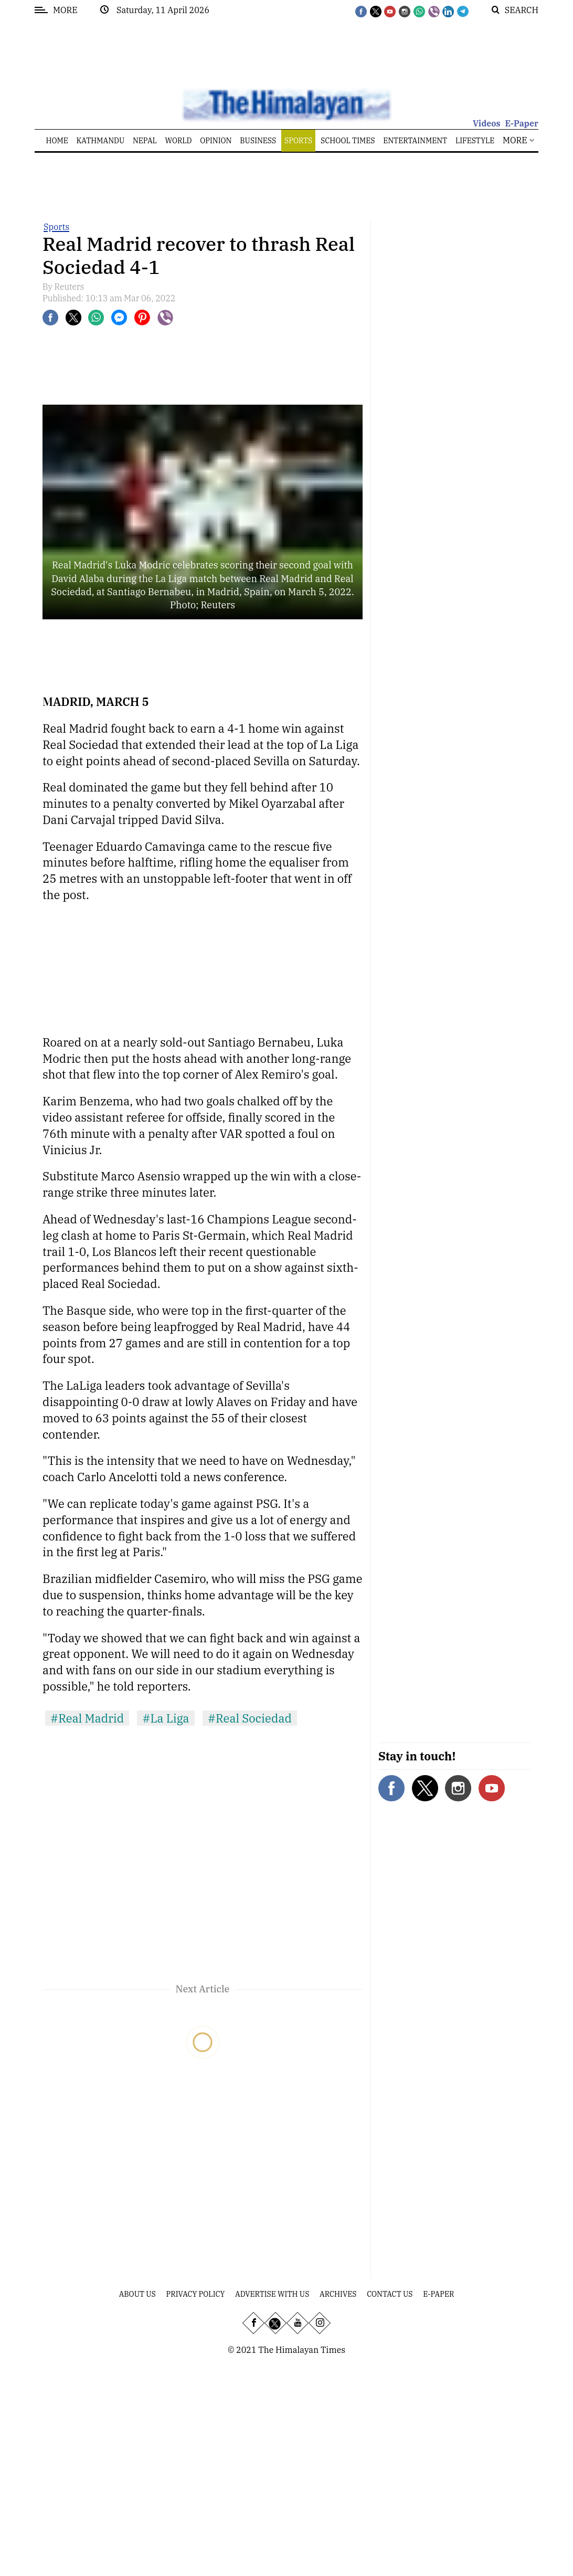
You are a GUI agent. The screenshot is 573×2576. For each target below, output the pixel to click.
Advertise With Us (272, 2294)
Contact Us (389, 2294)
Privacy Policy (195, 2294)
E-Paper (521, 123)
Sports (56, 226)
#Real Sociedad (250, 1718)
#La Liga (165, 1718)
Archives (338, 2294)
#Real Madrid (87, 1718)
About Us (137, 2294)
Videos (487, 123)
